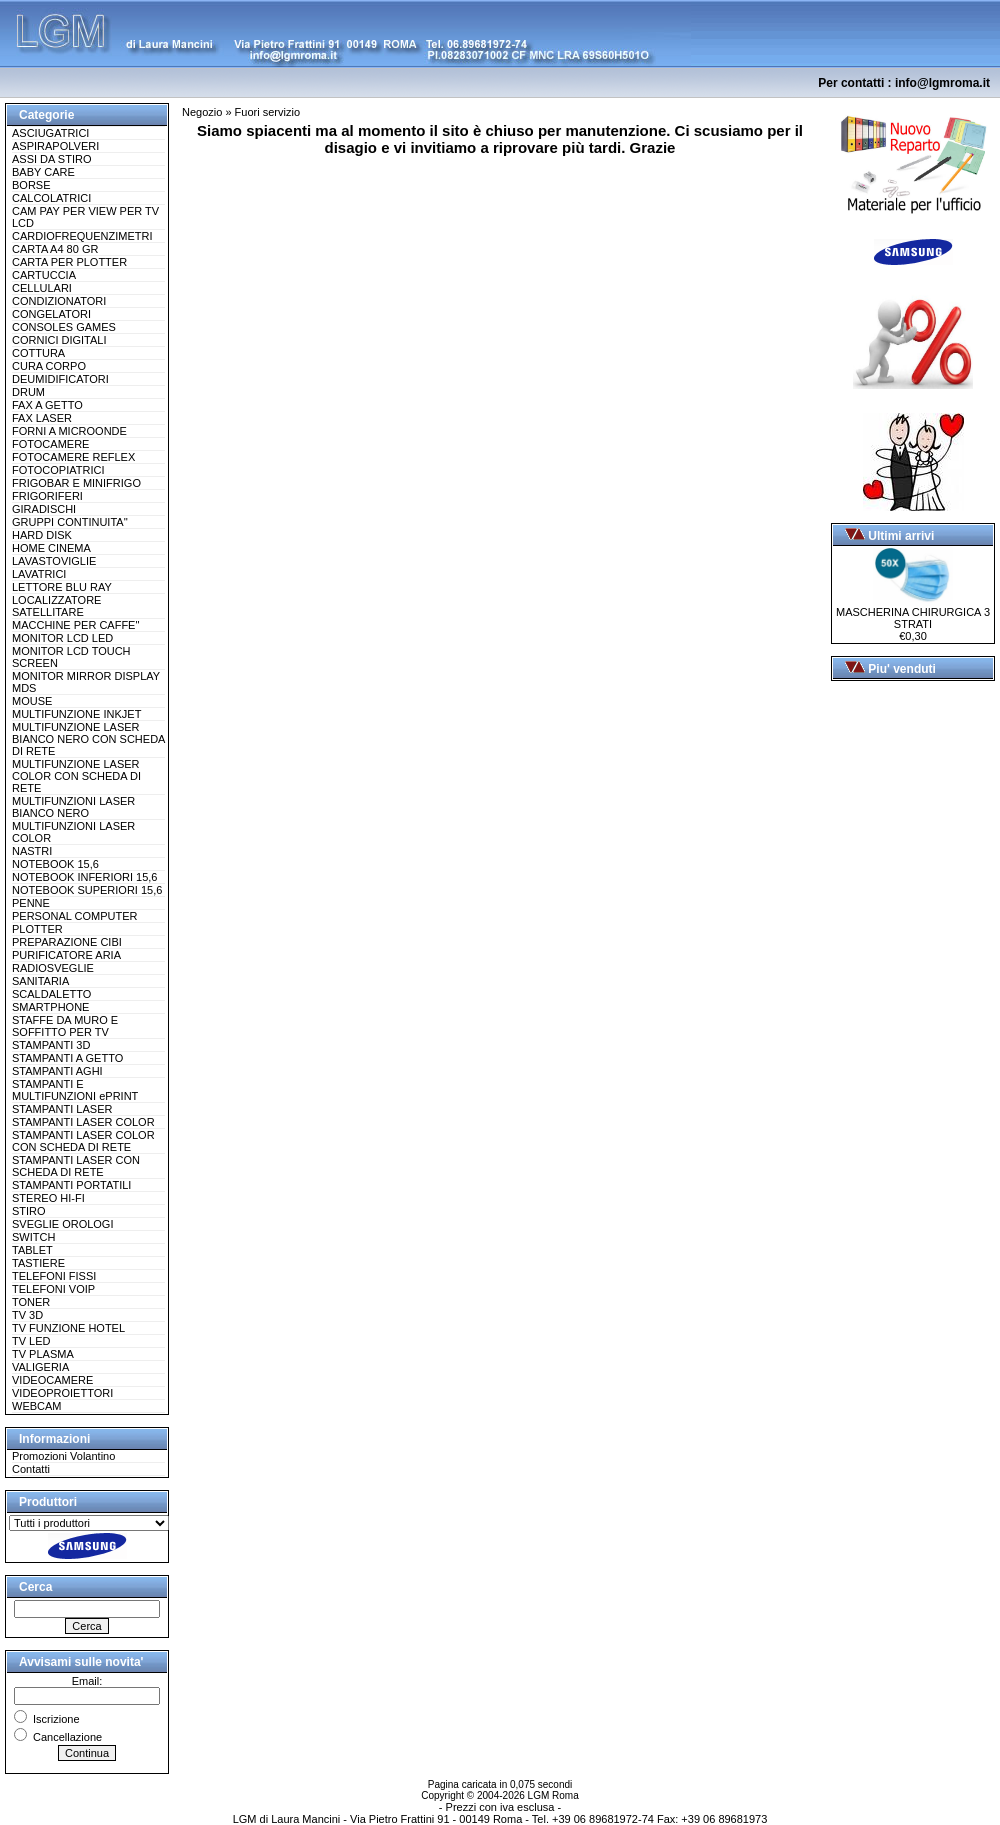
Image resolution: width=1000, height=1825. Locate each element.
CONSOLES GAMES (64, 327)
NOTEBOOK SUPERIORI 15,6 (87, 890)
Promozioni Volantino (63, 1456)
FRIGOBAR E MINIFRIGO (76, 483)
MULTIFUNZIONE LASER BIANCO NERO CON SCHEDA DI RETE (88, 739)
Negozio (202, 112)
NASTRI (32, 851)
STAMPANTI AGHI (57, 1071)
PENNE (31, 903)
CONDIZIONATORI (59, 301)
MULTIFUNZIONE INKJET (76, 714)
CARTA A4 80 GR (55, 249)
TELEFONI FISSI (54, 1276)
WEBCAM (37, 1406)
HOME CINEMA (51, 548)
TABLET (32, 1250)
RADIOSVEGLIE (53, 968)
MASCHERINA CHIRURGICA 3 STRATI (913, 613)
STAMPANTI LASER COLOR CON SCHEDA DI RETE (83, 1141)
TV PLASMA (43, 1354)
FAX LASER (42, 418)
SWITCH (33, 1237)
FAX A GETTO (47, 405)
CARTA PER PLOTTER (69, 262)
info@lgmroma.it (942, 83)
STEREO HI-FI (48, 1198)
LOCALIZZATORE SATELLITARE (56, 606)
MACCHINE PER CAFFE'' (76, 625)
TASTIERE (38, 1263)
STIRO (29, 1211)
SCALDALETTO (51, 994)
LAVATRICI (39, 574)
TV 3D (27, 1315)
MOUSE (32, 701)
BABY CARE (43, 172)
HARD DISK (42, 535)
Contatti (31, 1469)
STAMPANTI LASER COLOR (83, 1122)
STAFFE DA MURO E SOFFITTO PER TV (65, 1026)
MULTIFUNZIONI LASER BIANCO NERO (73, 807)
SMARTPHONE (50, 1007)
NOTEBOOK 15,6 (55, 864)
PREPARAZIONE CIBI (67, 942)
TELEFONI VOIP (53, 1289)
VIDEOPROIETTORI (62, 1393)
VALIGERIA (40, 1367)
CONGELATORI (51, 314)
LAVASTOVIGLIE (54, 561)
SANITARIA (40, 981)
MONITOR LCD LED (62, 638)
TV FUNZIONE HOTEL (68, 1328)
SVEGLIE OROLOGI (62, 1224)
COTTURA (38, 353)
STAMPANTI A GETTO (67, 1058)
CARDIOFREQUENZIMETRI (82, 236)
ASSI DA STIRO (51, 159)
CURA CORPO (49, 366)
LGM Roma (553, 1795)
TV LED (31, 1341)
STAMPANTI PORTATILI (71, 1185)
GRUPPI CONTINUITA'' (70, 522)
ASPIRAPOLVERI (55, 146)
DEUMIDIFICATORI (60, 379)
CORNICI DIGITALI (59, 340)
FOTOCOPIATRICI (58, 470)
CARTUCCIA (44, 275)
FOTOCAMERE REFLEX (73, 457)
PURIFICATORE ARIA (66, 955)
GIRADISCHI (44, 509)
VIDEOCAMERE (52, 1380)
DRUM (28, 392)
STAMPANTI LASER (62, 1109)
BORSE (31, 185)
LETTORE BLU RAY (62, 587)
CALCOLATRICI (51, 198)
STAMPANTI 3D (51, 1045)
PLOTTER (37, 929)
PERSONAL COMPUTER (75, 916)
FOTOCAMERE (50, 444)
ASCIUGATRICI (50, 133)
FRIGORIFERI (47, 496)
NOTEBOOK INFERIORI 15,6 (84, 877)
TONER (31, 1302)
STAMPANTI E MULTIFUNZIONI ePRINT (75, 1090)
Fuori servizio (267, 112)
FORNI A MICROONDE (69, 431)
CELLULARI (42, 288)
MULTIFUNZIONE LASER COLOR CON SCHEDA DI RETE (76, 776)
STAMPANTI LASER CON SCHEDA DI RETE (76, 1166)
